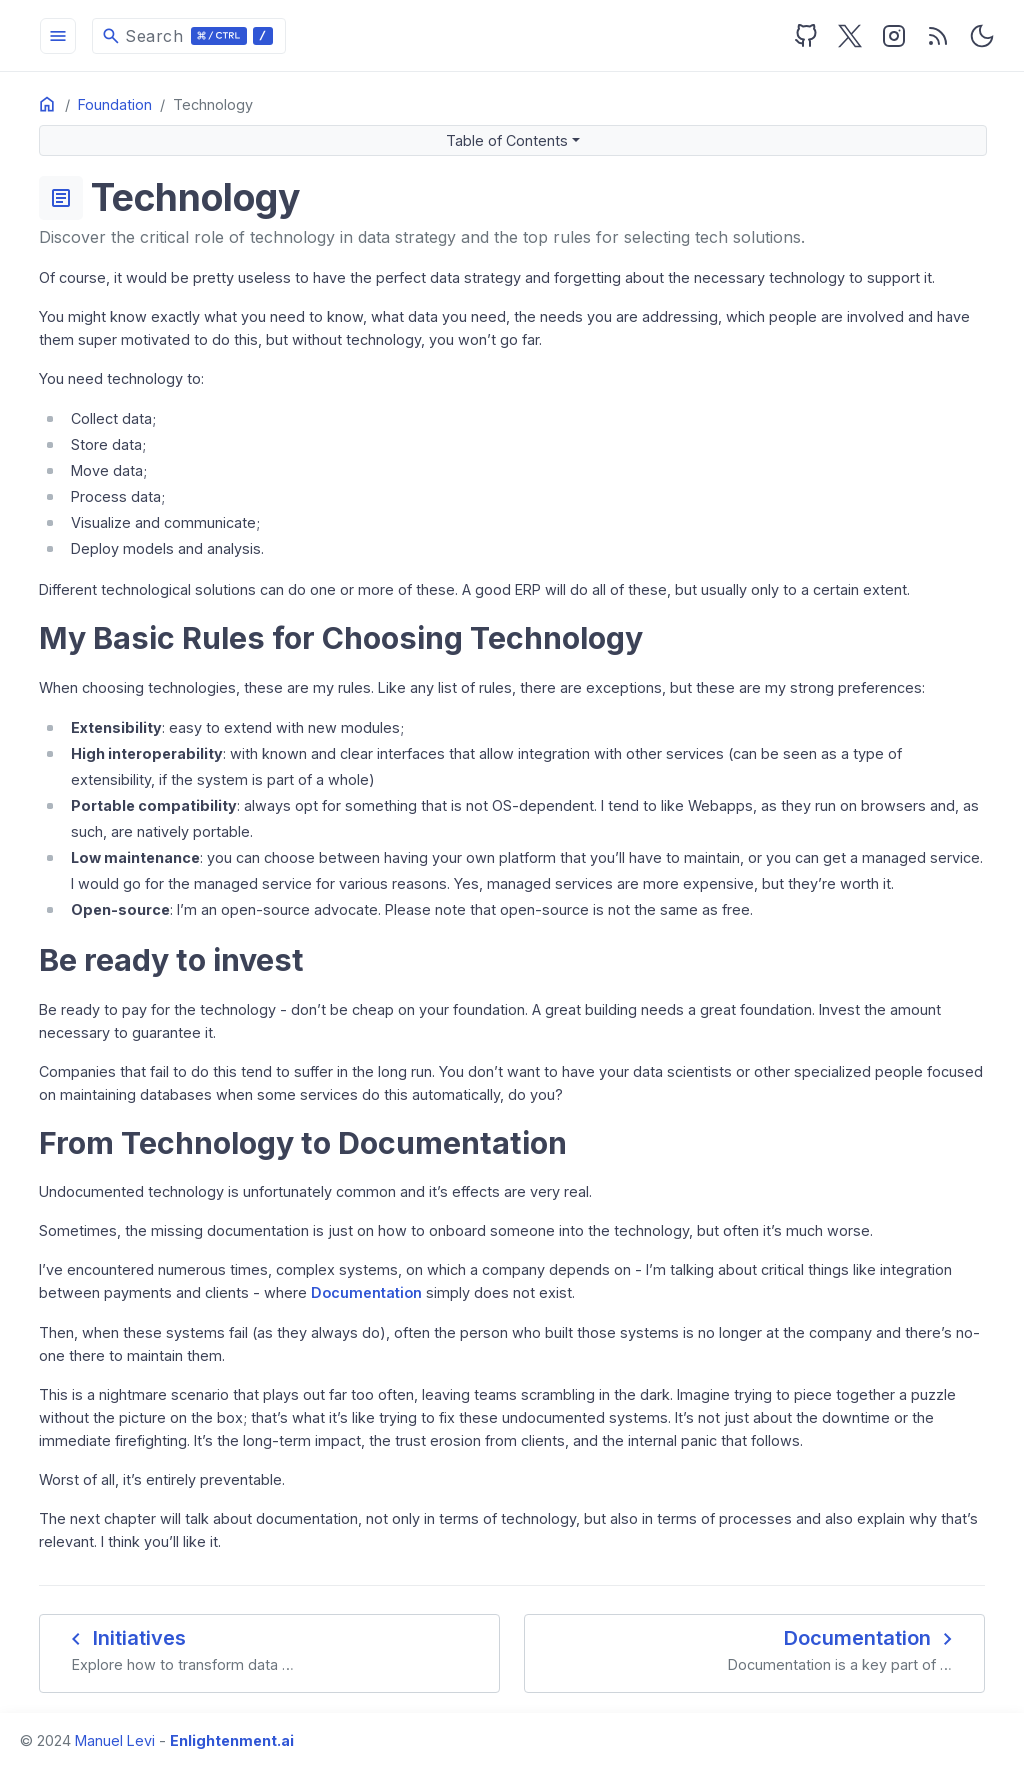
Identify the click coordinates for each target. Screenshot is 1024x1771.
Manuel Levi (115, 1740)
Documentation (366, 1292)
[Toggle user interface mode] (982, 36)
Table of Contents (507, 140)
